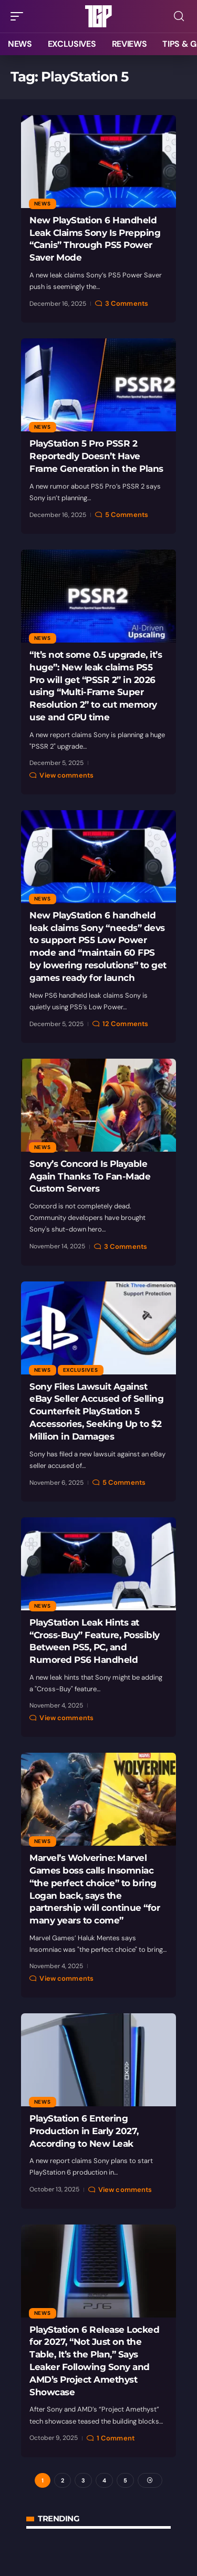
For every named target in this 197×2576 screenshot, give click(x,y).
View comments (66, 775)
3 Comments (126, 303)
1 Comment (115, 2438)
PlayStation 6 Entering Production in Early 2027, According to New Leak (84, 2131)
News (42, 203)
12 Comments (125, 1023)
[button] (19, 16)
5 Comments (126, 514)
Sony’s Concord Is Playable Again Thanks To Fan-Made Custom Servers (89, 1176)
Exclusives (80, 1370)
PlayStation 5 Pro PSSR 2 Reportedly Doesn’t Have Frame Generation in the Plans (96, 456)
